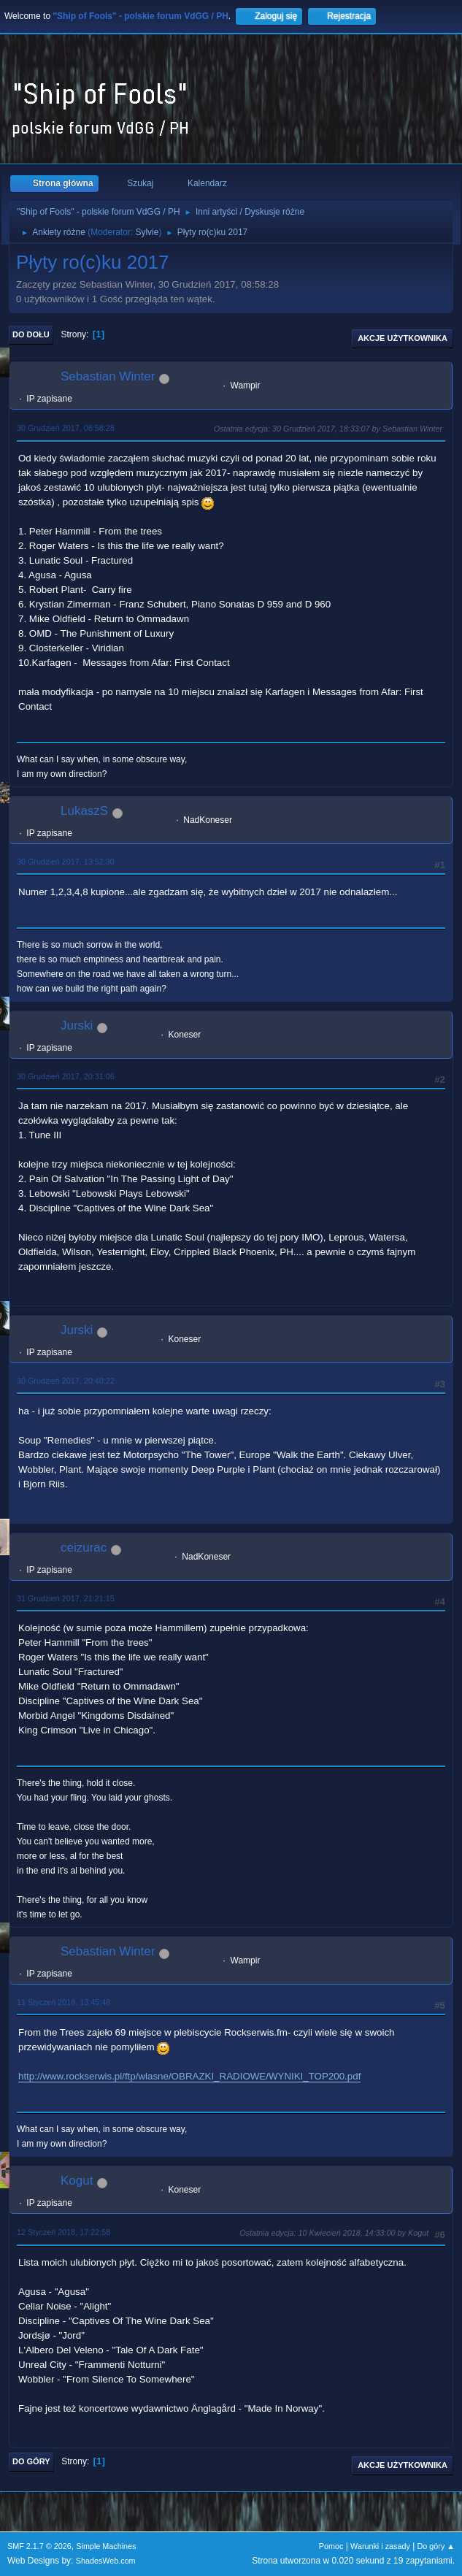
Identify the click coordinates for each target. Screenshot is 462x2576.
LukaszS (84, 811)
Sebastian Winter (108, 376)
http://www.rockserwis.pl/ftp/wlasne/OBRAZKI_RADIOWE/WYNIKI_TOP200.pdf (189, 2076)
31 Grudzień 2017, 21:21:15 (66, 1598)
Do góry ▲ (436, 2546)
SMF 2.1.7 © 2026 (39, 2546)
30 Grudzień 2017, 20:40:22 (66, 1380)
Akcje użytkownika (402, 338)
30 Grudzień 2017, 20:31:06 (66, 1076)
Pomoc (331, 2546)
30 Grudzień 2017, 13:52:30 (66, 861)
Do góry (31, 2461)
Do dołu (31, 334)
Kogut (77, 2181)
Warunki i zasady (380, 2546)
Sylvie (146, 232)
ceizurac (84, 1548)
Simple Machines (106, 2546)
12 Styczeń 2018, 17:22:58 (63, 2232)
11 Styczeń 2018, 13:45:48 (63, 2002)
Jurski (77, 1025)
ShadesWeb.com (106, 2560)
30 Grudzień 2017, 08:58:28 (66, 427)
